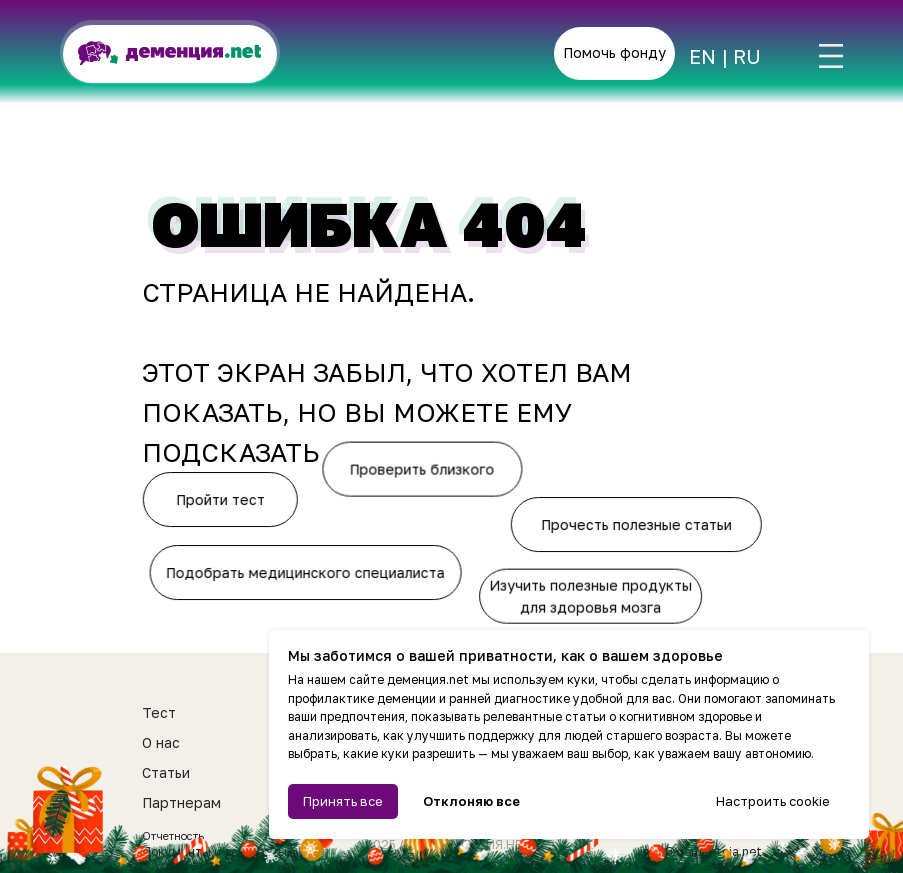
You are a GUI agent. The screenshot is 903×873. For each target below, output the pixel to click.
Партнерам (181, 802)
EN (702, 56)
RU (747, 56)
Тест (159, 712)
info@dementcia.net (701, 851)
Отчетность (173, 835)
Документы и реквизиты (214, 851)
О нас (161, 742)
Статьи (166, 772)
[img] (831, 56)
